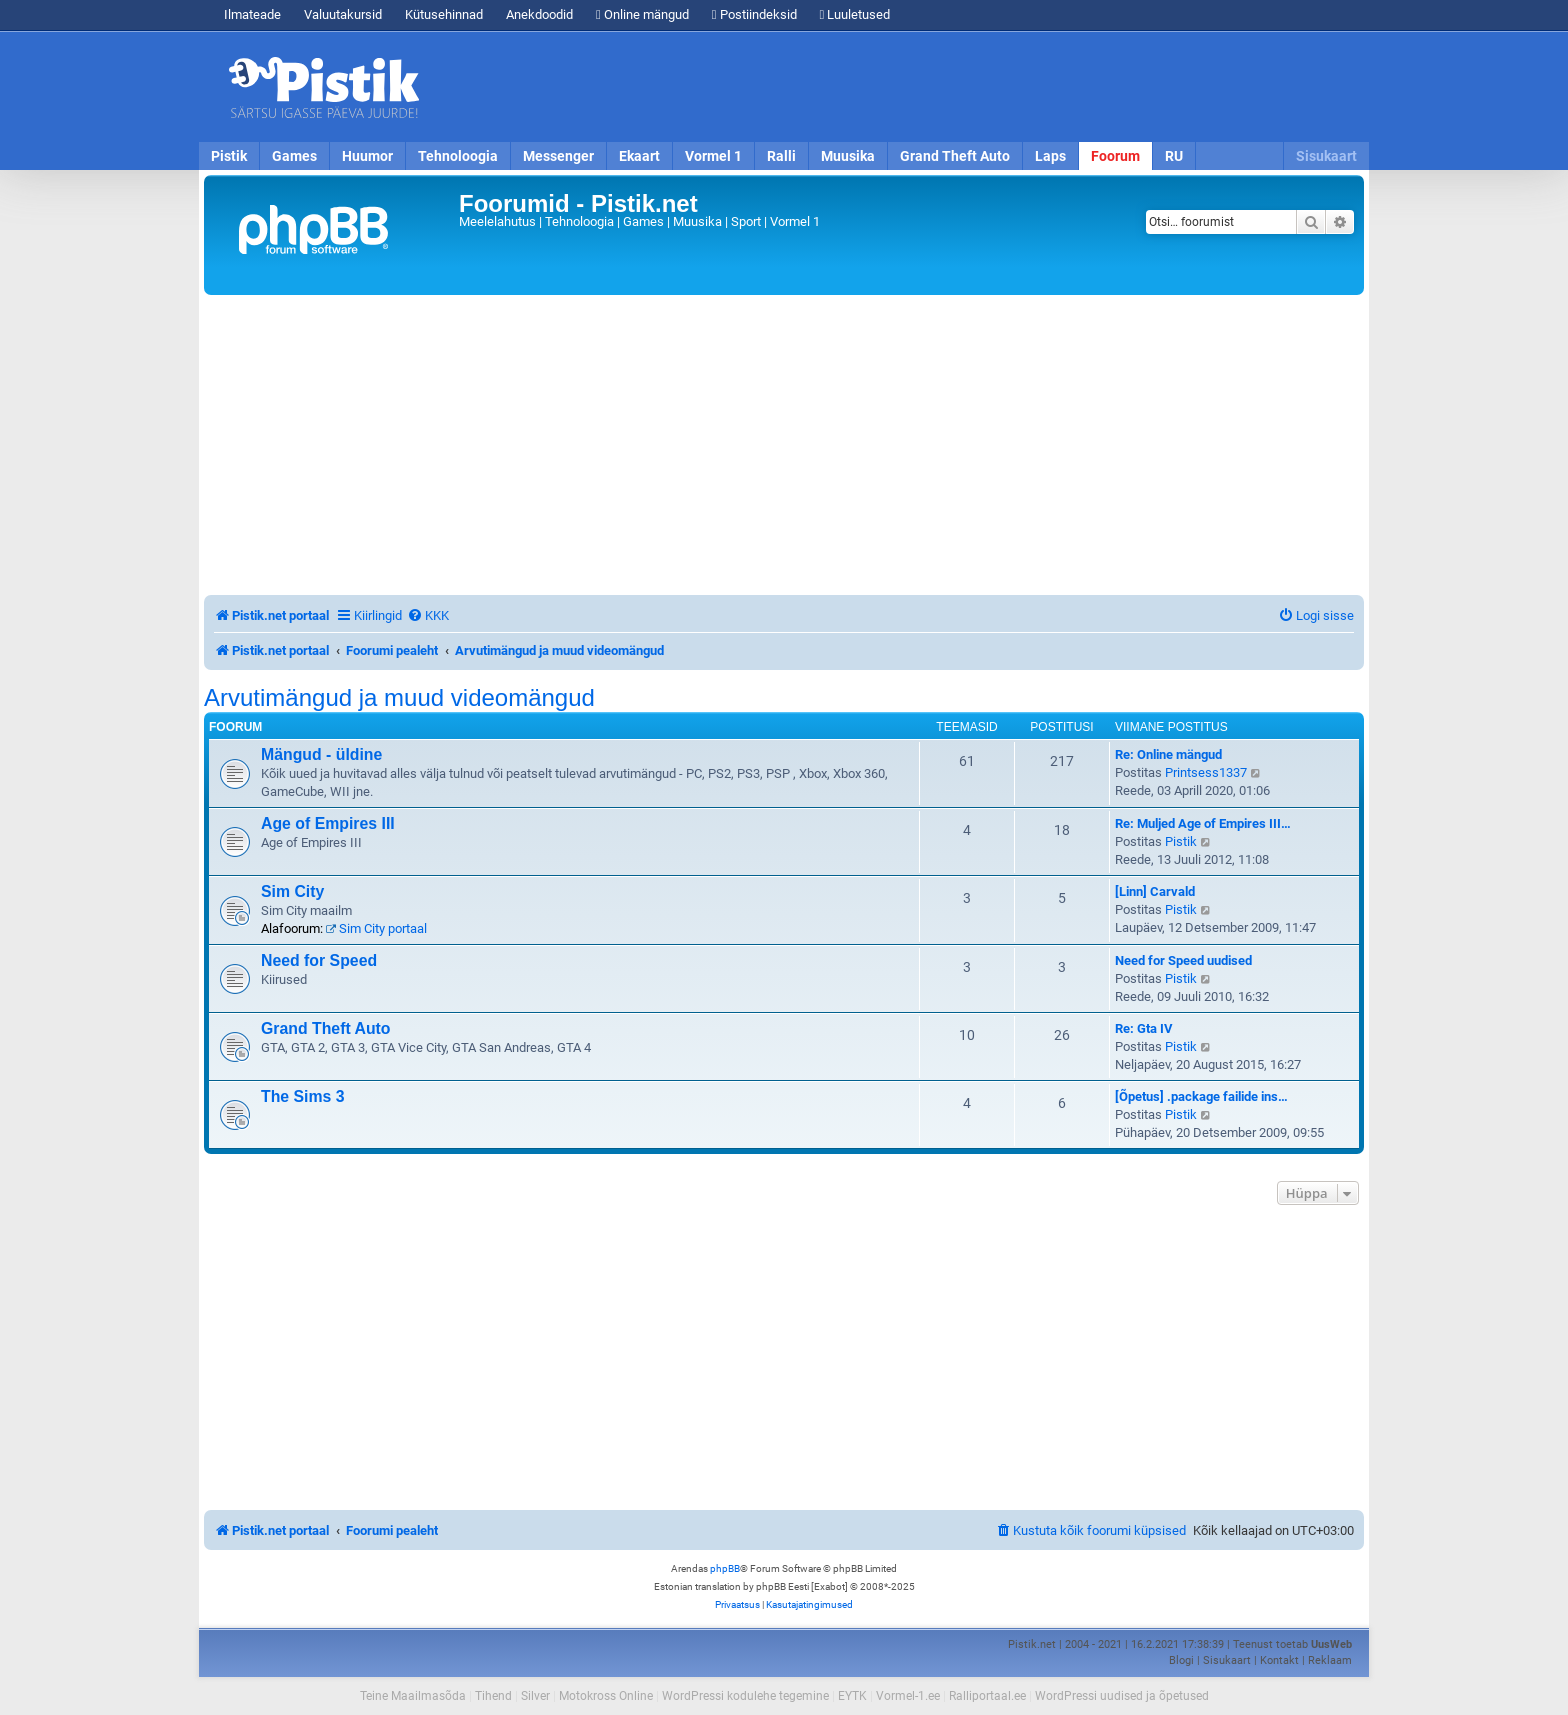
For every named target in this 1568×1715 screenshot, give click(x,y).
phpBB (725, 1568)
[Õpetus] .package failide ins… (1201, 1096)
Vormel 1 (713, 156)
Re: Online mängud (1168, 754)
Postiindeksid (754, 14)
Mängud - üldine (321, 754)
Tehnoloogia (458, 156)
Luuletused (855, 14)
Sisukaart (1326, 156)
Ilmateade (252, 14)
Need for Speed (319, 960)
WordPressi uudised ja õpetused (1122, 1696)
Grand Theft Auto (955, 156)
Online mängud (642, 14)
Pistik (229, 156)
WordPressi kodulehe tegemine (745, 1696)
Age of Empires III (328, 823)
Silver (535, 1696)
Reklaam (1330, 1660)
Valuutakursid (343, 14)
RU (1174, 156)
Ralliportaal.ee (987, 1696)
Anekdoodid (539, 14)
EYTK (852, 1696)
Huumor (367, 156)
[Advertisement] (899, 87)
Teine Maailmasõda (413, 1696)
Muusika (848, 156)
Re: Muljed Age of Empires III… (1203, 823)
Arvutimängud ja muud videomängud (399, 698)
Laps (1050, 156)
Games (294, 156)
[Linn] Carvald (1155, 891)
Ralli (781, 156)
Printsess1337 (1206, 772)
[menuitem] (428, 615)
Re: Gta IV (1144, 1028)
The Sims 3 (303, 1096)
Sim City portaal (376, 928)
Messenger (558, 156)
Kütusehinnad (444, 14)
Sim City (292, 891)
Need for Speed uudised (1183, 960)
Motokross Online (606, 1696)
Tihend (493, 1696)
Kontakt (1279, 1660)
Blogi (1181, 1660)
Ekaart (639, 156)
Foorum (1115, 156)
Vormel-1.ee (908, 1696)
